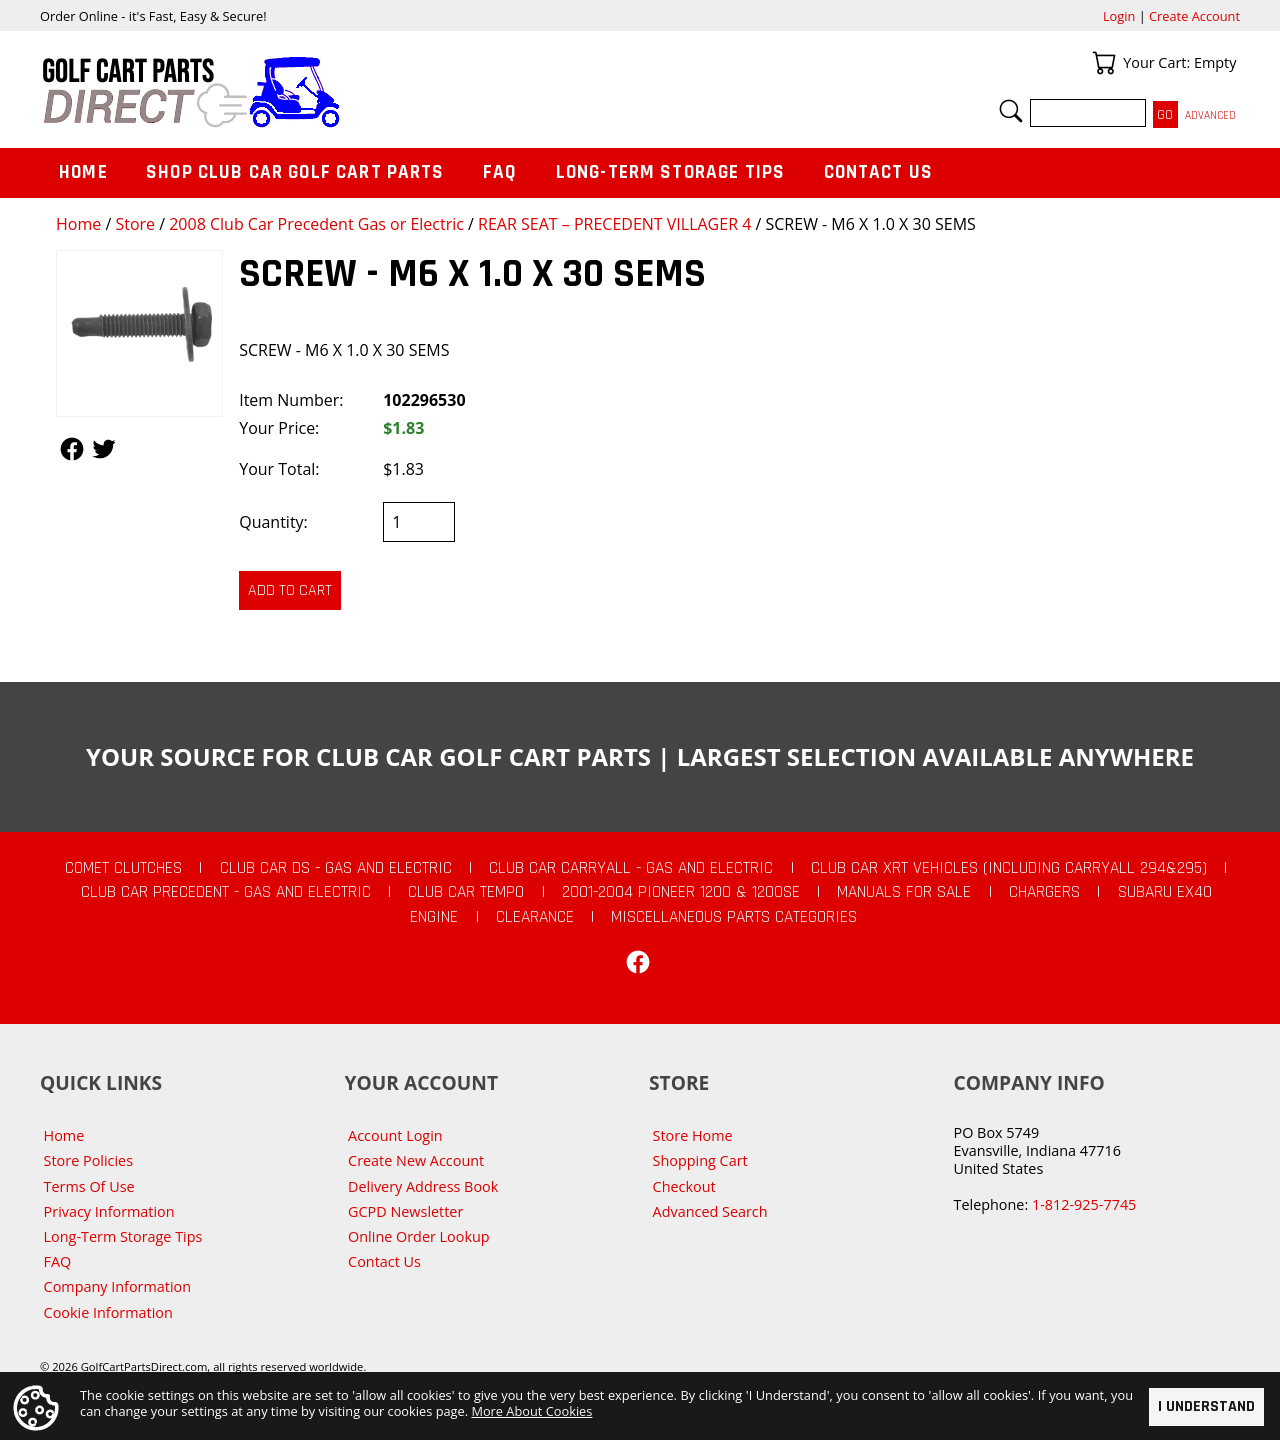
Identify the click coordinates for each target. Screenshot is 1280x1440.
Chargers (1044, 892)
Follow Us (72, 449)
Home (78, 224)
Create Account (1194, 16)
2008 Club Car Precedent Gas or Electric (316, 224)
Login (1119, 16)
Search (1011, 111)
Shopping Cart (700, 1160)
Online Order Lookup (419, 1236)
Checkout (684, 1186)
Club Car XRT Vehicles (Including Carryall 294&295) (1009, 868)
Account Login (395, 1135)
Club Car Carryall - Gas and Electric (631, 868)
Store (135, 224)
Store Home (693, 1135)
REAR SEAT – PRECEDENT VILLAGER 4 (614, 224)
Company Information (117, 1286)
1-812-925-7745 (1084, 1204)
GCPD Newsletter (405, 1211)
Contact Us (879, 172)
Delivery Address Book (423, 1186)
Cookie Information (108, 1312)
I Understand (1206, 1406)
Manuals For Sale (904, 892)
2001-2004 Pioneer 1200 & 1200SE (681, 892)
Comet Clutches (123, 868)
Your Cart (1104, 63)
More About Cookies (531, 1411)
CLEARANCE (535, 917)
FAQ (500, 172)
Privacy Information (109, 1211)
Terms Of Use (89, 1186)
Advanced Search (710, 1211)
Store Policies (88, 1160)
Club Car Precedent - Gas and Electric (226, 892)
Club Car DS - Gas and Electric (336, 868)
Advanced (1210, 115)
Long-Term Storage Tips (670, 172)
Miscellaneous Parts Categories (734, 917)
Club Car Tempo (466, 892)
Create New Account (416, 1160)
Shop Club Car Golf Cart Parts (295, 172)
